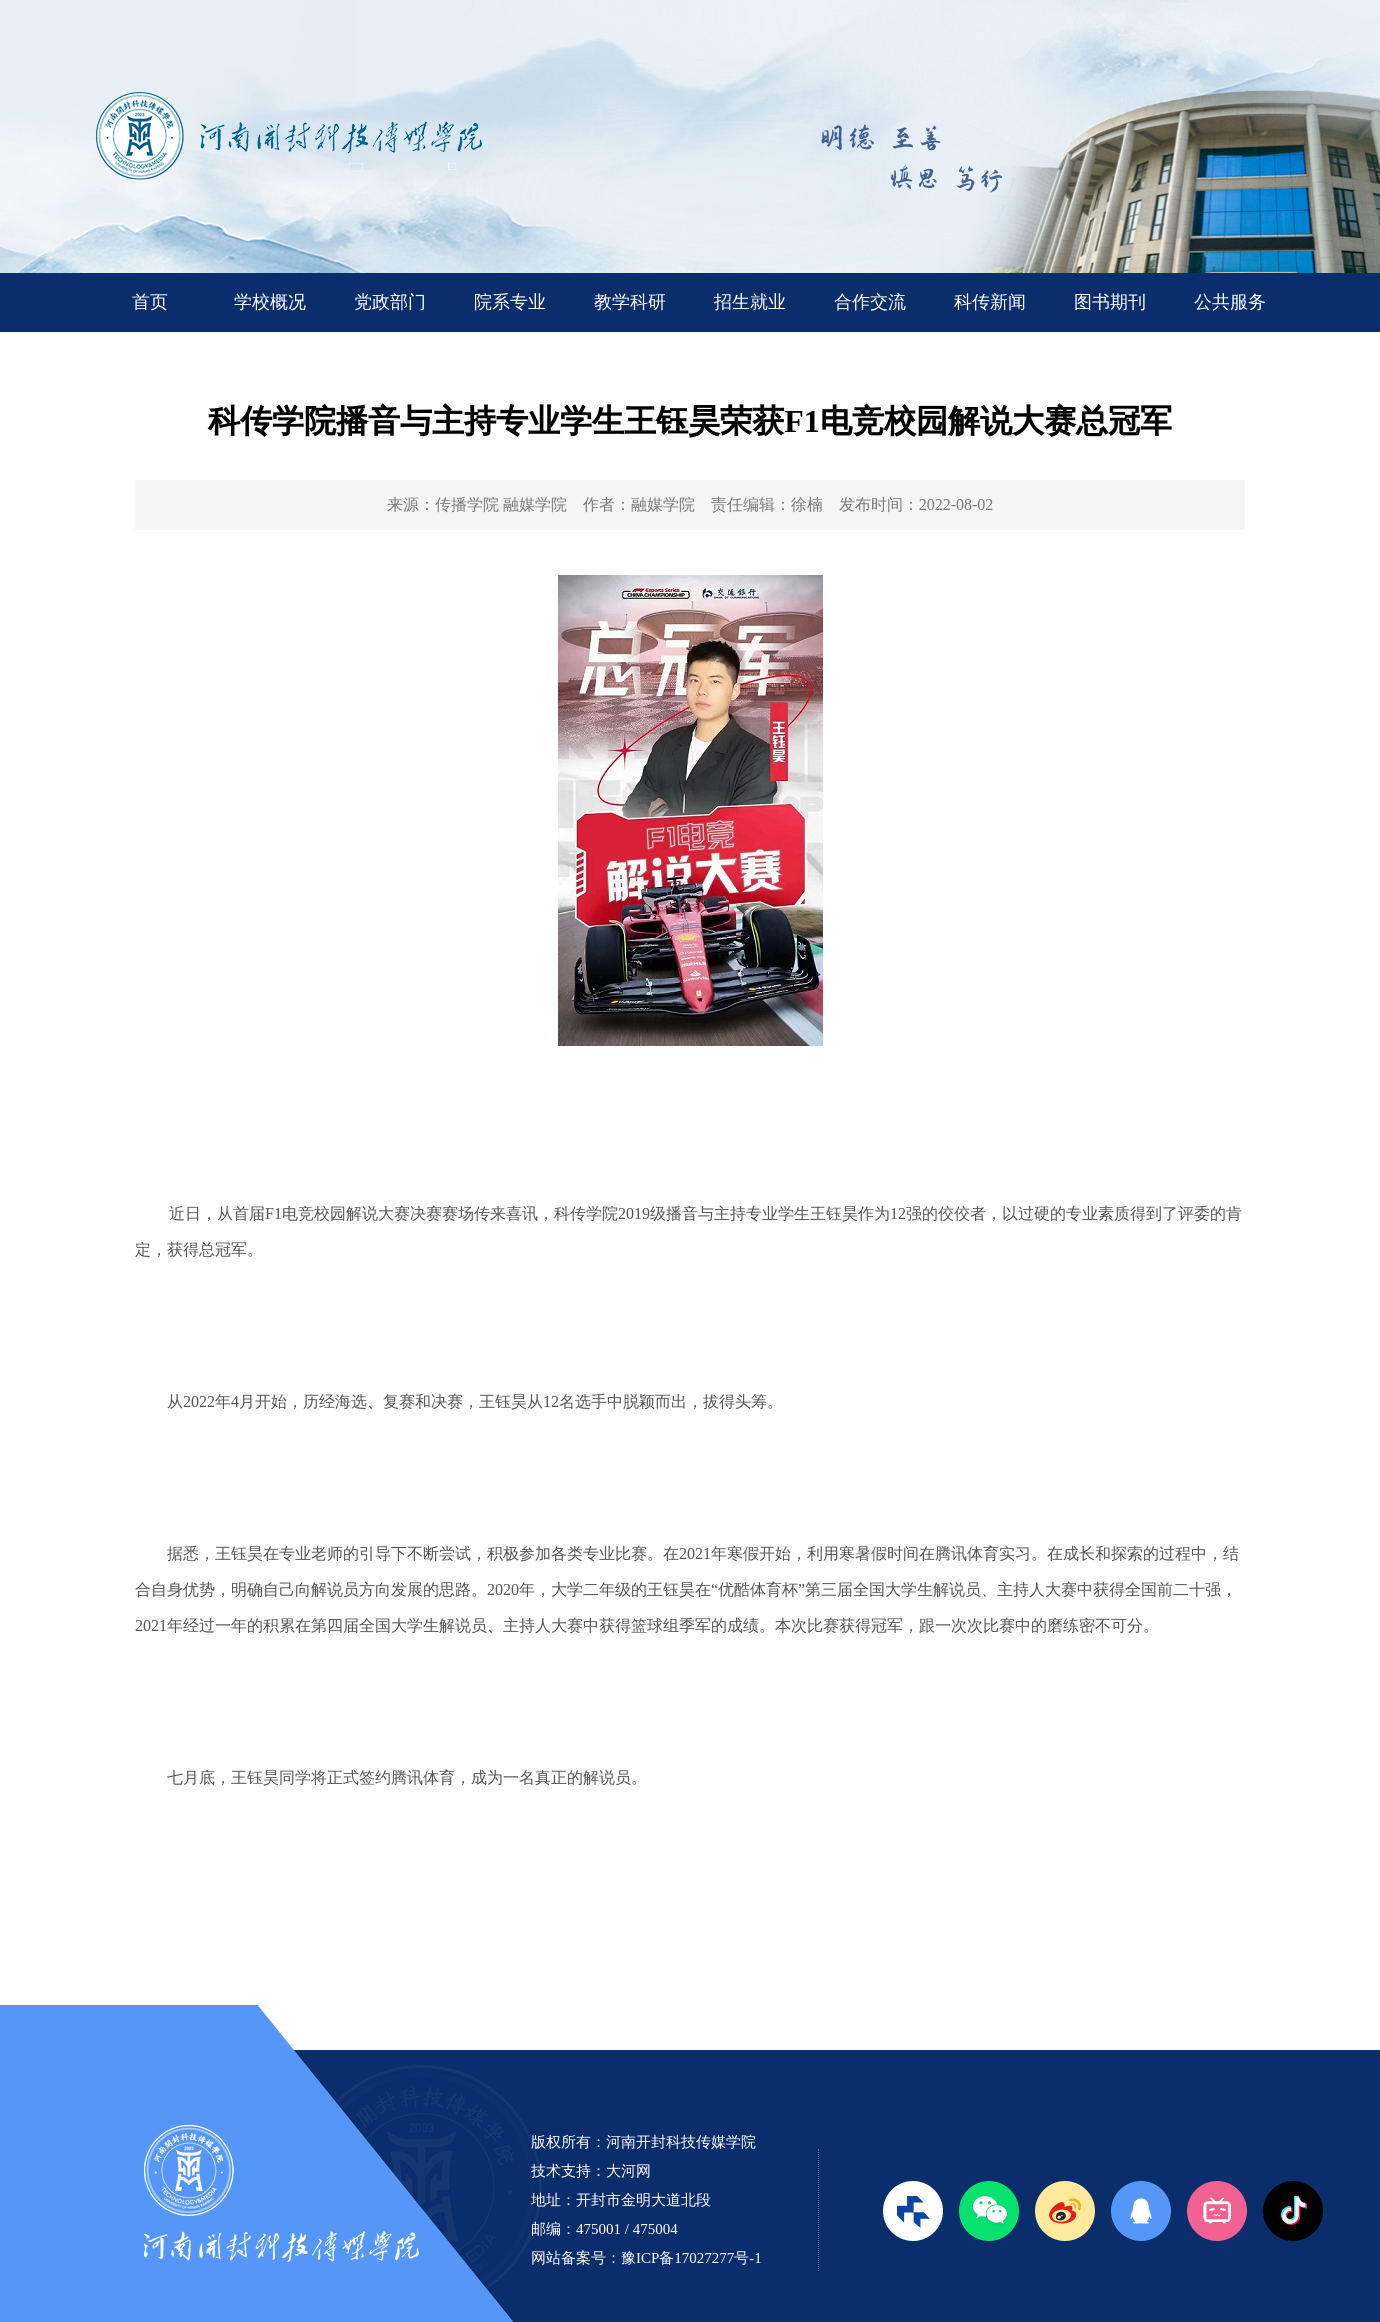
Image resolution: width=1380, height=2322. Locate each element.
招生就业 (750, 302)
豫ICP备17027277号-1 (691, 2258)
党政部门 (390, 302)
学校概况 (270, 302)
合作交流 (870, 302)
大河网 (628, 2171)
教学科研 (630, 302)
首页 (150, 302)
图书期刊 (1110, 302)
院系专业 (510, 302)
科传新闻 (990, 302)
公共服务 (1230, 302)
